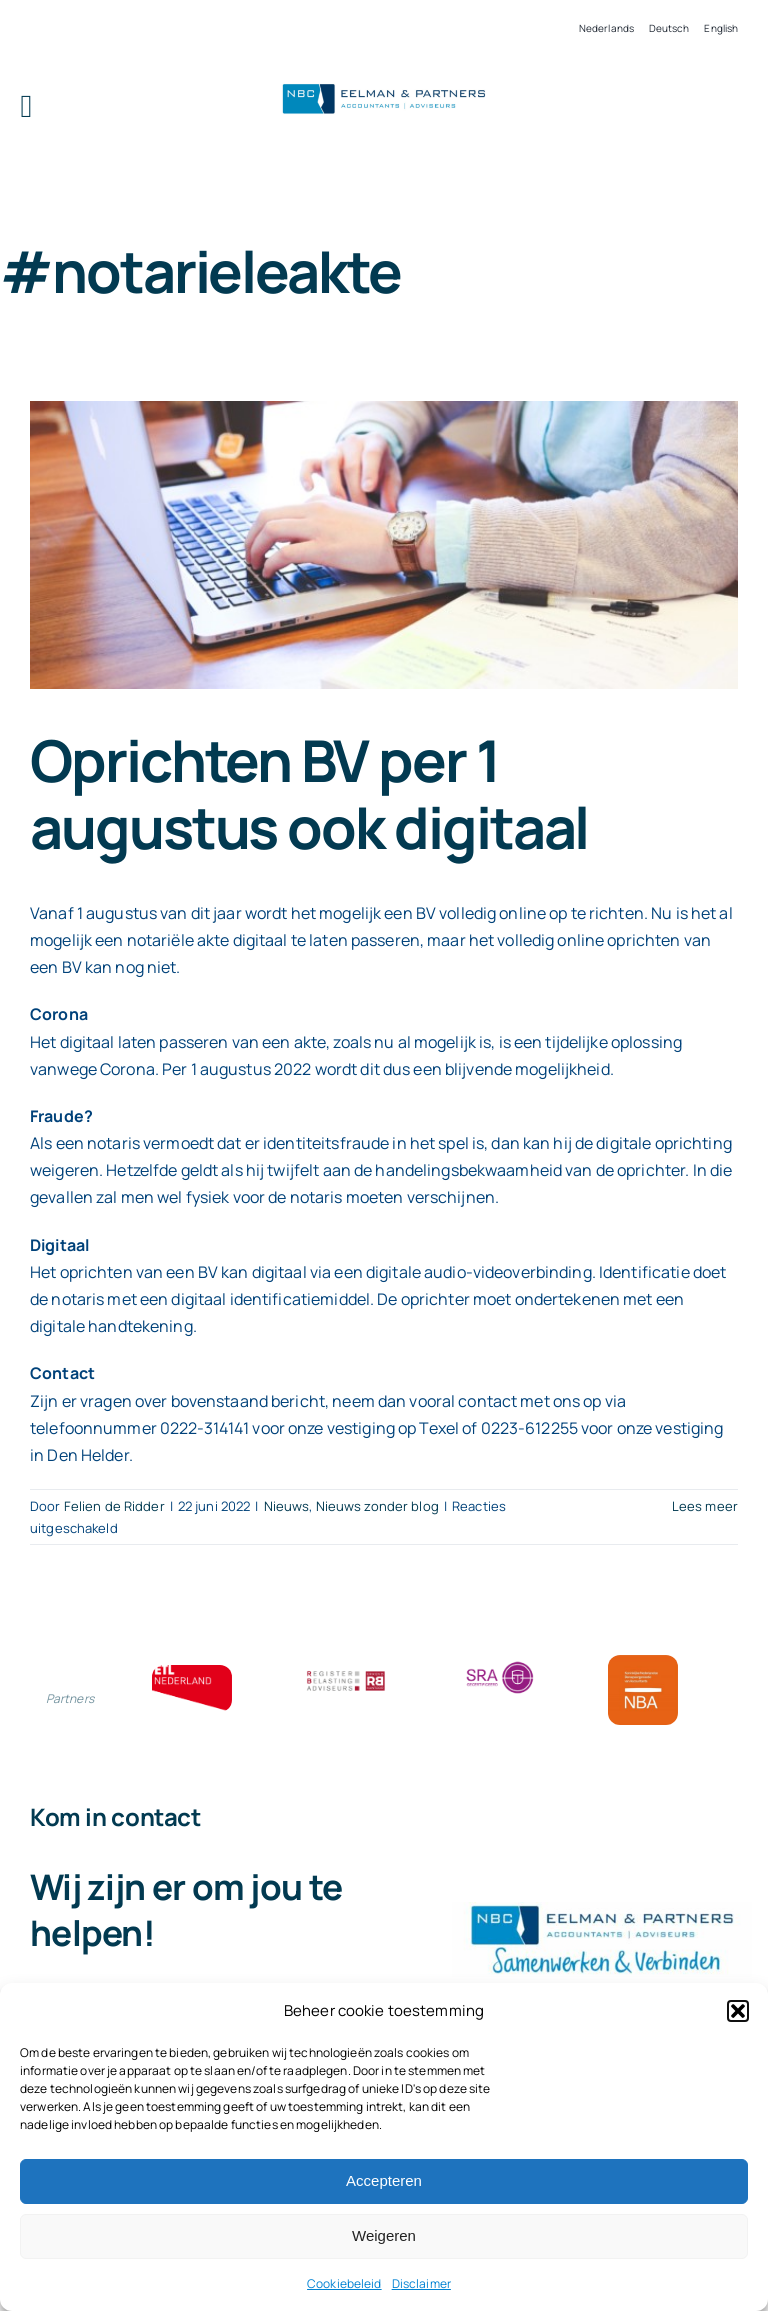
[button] (738, 2011)
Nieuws (287, 1506)
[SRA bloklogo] (500, 1663)
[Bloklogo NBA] (643, 1663)
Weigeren (384, 2235)
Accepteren (384, 2180)
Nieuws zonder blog (377, 1506)
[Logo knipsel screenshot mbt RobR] (383, 86)
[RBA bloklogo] (346, 1673)
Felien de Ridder (114, 1506)
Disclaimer (421, 2283)
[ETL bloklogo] (192, 1673)
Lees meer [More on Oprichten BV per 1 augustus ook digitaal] (705, 1506)
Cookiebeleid (344, 2283)
